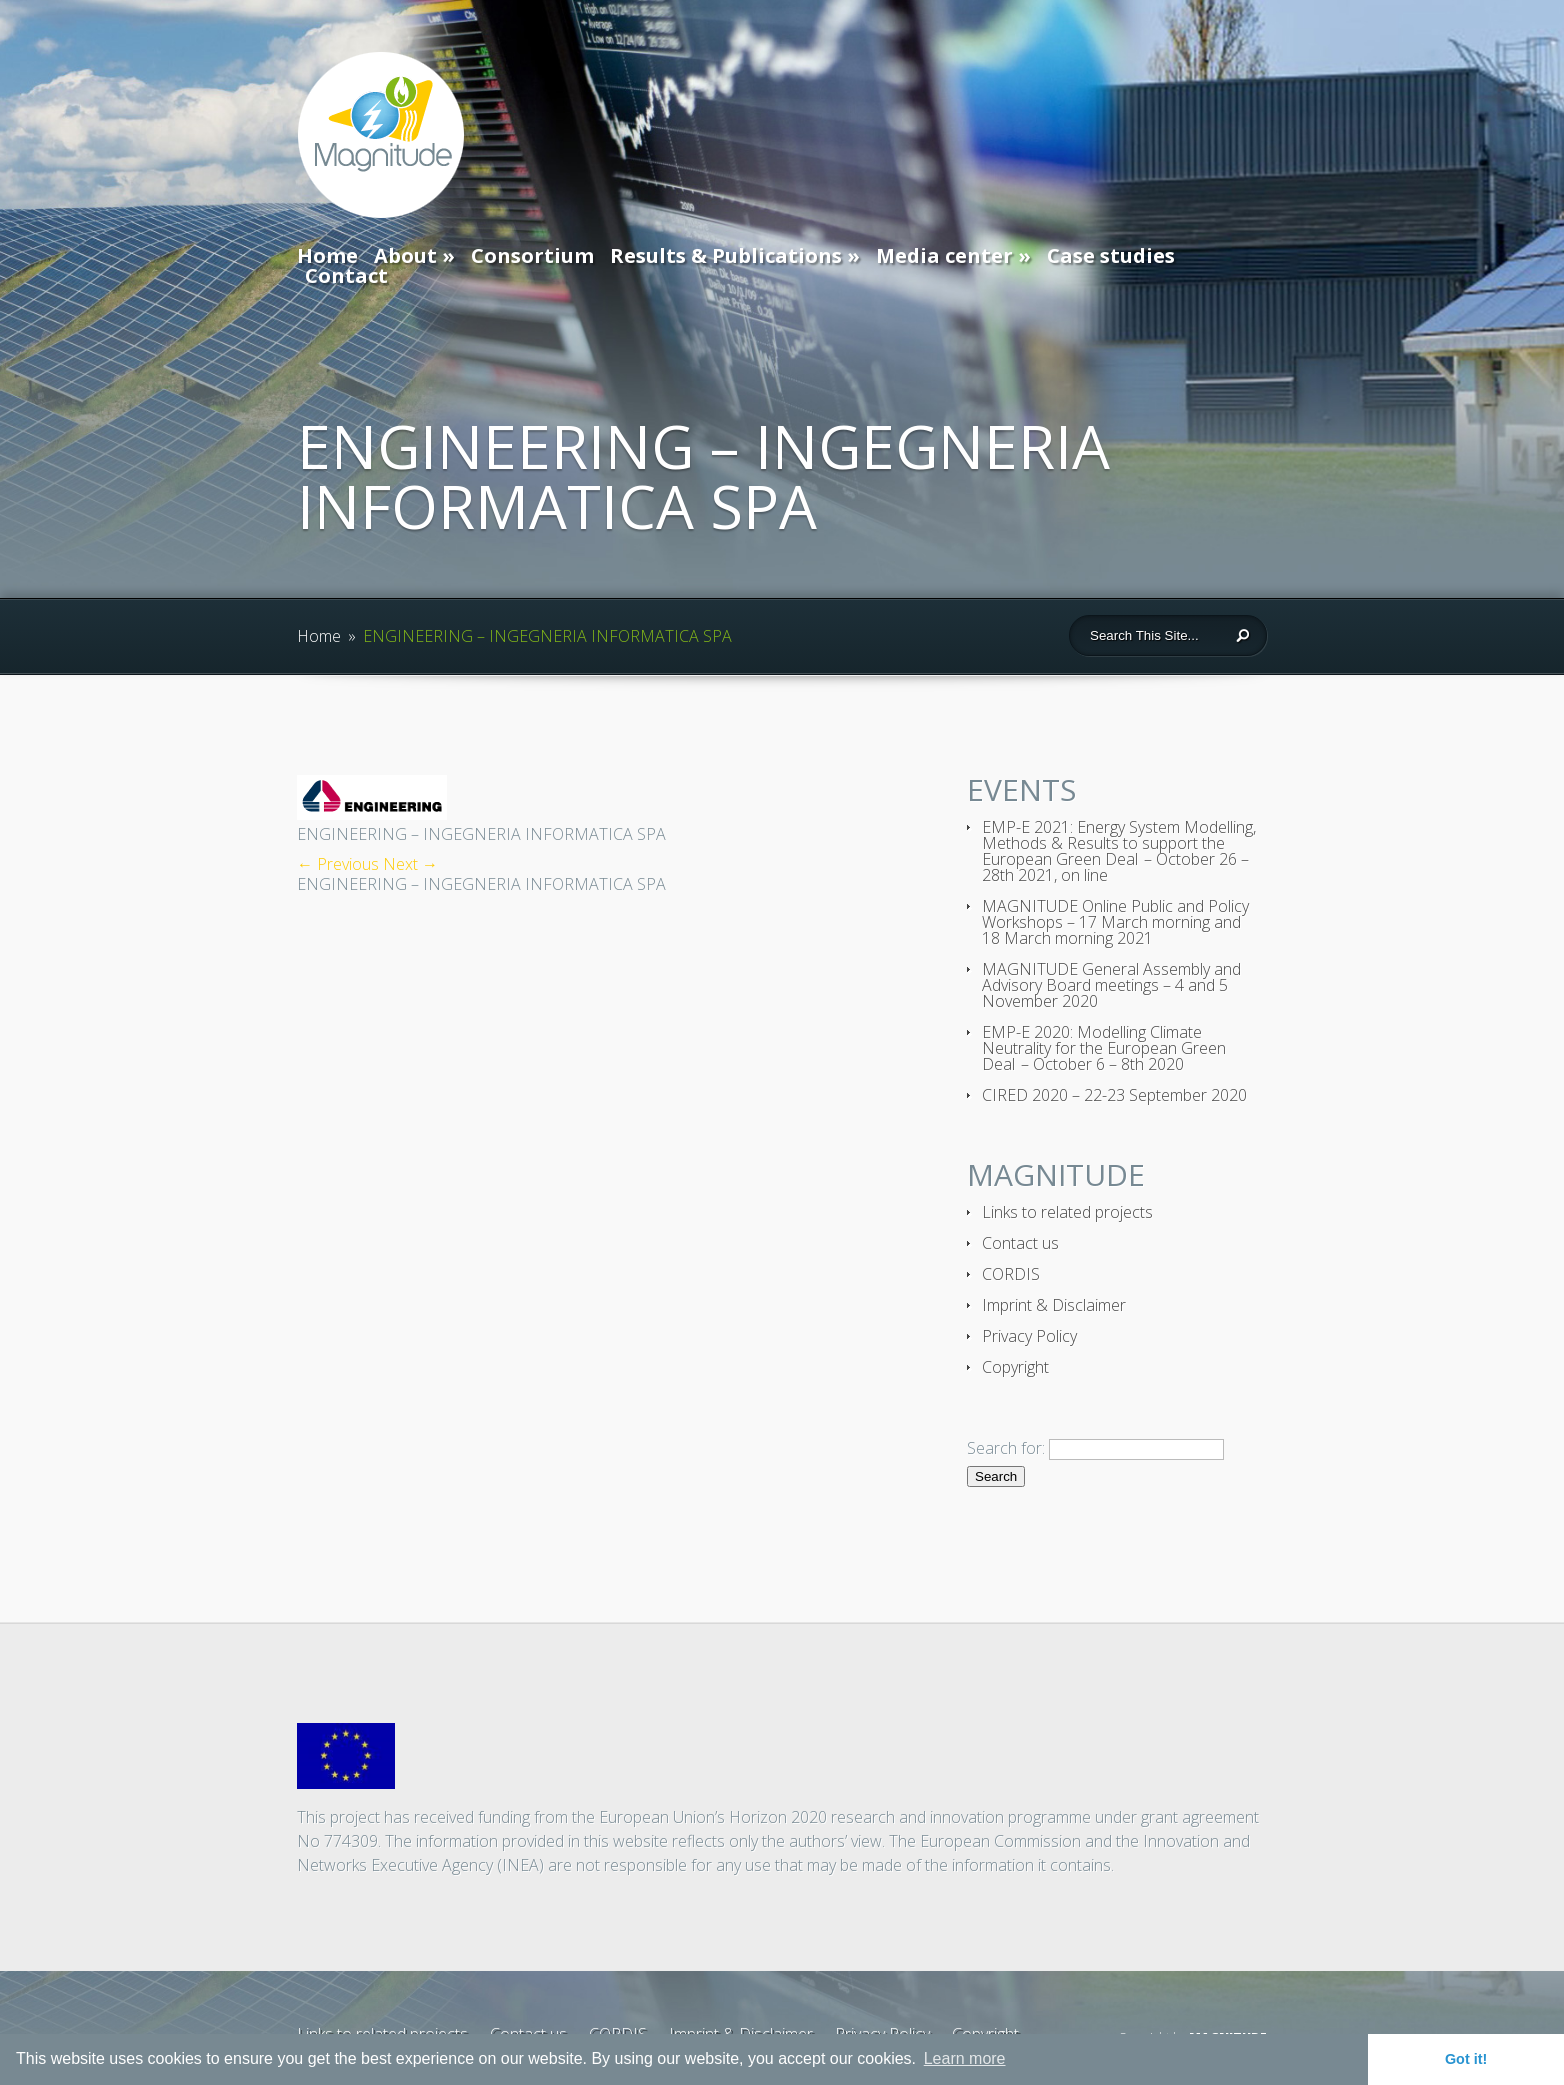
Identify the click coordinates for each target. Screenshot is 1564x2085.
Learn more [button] (965, 2058)
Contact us (1020, 1243)
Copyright (1015, 1367)
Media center (944, 255)
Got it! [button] (1466, 2059)
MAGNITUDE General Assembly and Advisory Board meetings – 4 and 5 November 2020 (1111, 985)
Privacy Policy (1029, 1336)
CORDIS (1011, 1274)
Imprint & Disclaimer (1054, 1305)
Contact (346, 275)
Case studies (1111, 255)
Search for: (1006, 1448)
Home (327, 255)
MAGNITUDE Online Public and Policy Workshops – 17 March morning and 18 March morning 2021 (1115, 922)
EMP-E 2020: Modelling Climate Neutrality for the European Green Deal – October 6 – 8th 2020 (1104, 1048)
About (405, 255)
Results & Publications (726, 255)
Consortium (532, 255)
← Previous (338, 864)
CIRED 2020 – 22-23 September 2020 (1114, 1095)
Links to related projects (1067, 1212)
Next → (410, 864)
